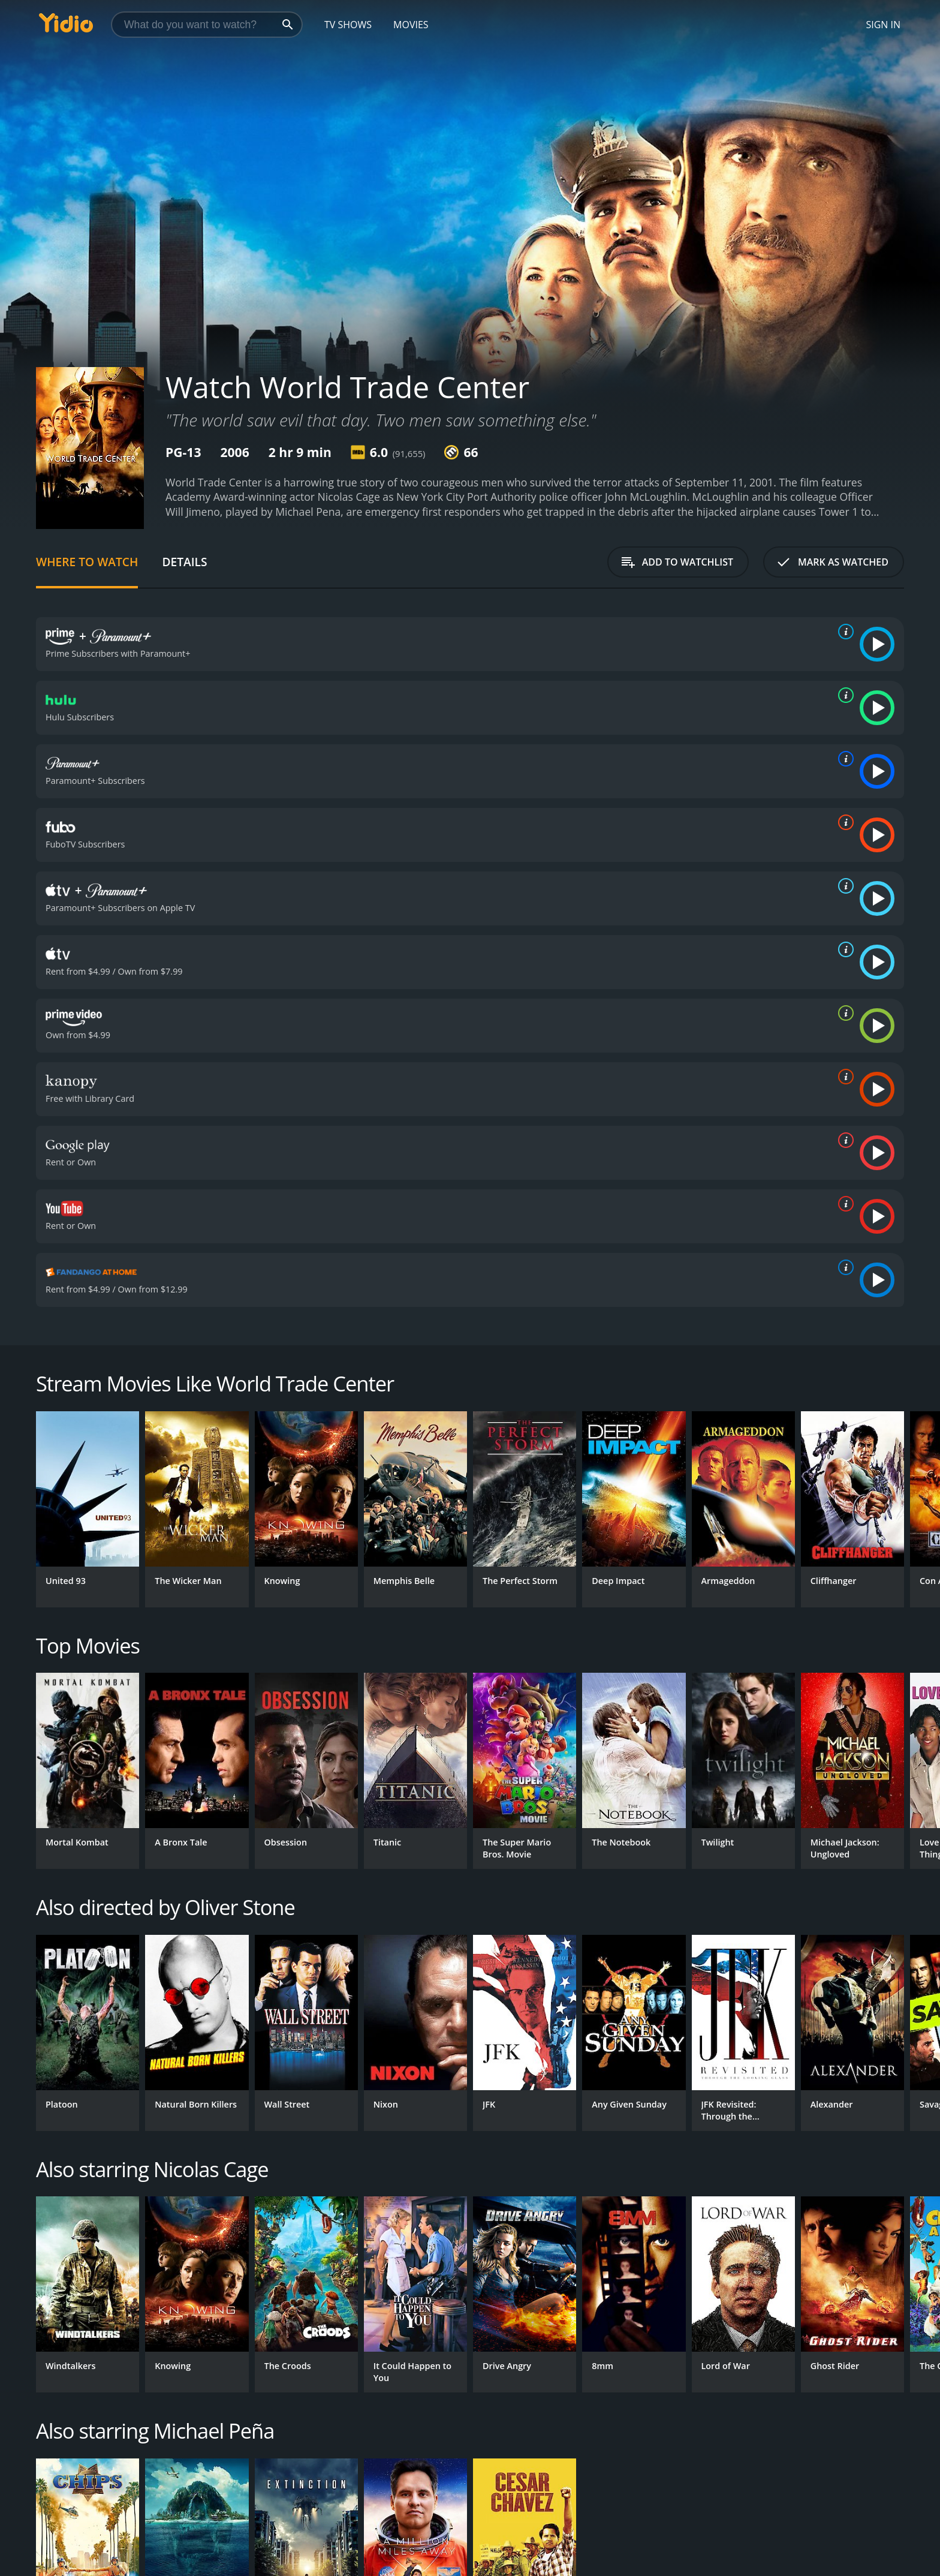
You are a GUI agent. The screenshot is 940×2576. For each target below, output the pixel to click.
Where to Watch (87, 562)
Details (184, 562)
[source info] (843, 631)
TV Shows (348, 24)
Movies (411, 24)
